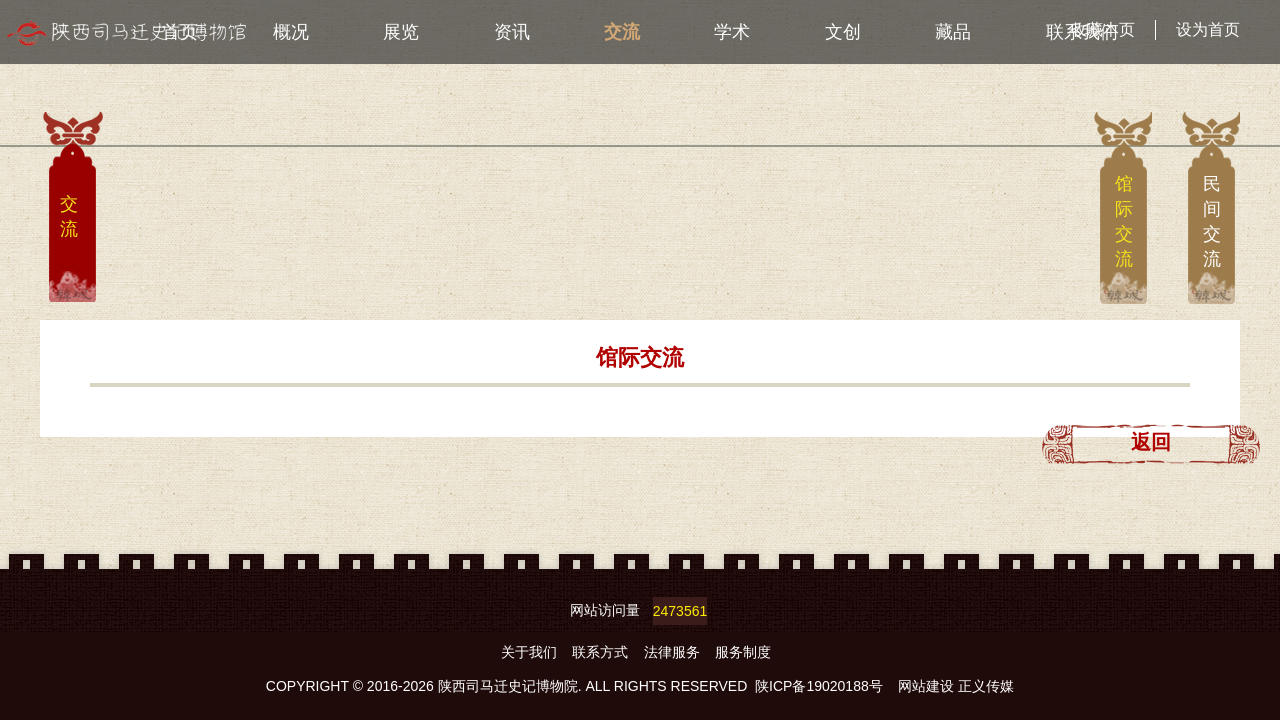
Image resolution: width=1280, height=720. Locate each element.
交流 (622, 32)
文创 (843, 32)
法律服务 (674, 652)
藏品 (953, 32)
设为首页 (1208, 29)
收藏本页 (1103, 29)
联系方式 (602, 652)
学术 (732, 32)
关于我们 (531, 652)
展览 (401, 32)
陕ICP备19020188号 (819, 686)
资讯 (512, 32)
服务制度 (743, 652)
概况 (291, 32)
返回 (1151, 442)
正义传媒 (986, 686)
